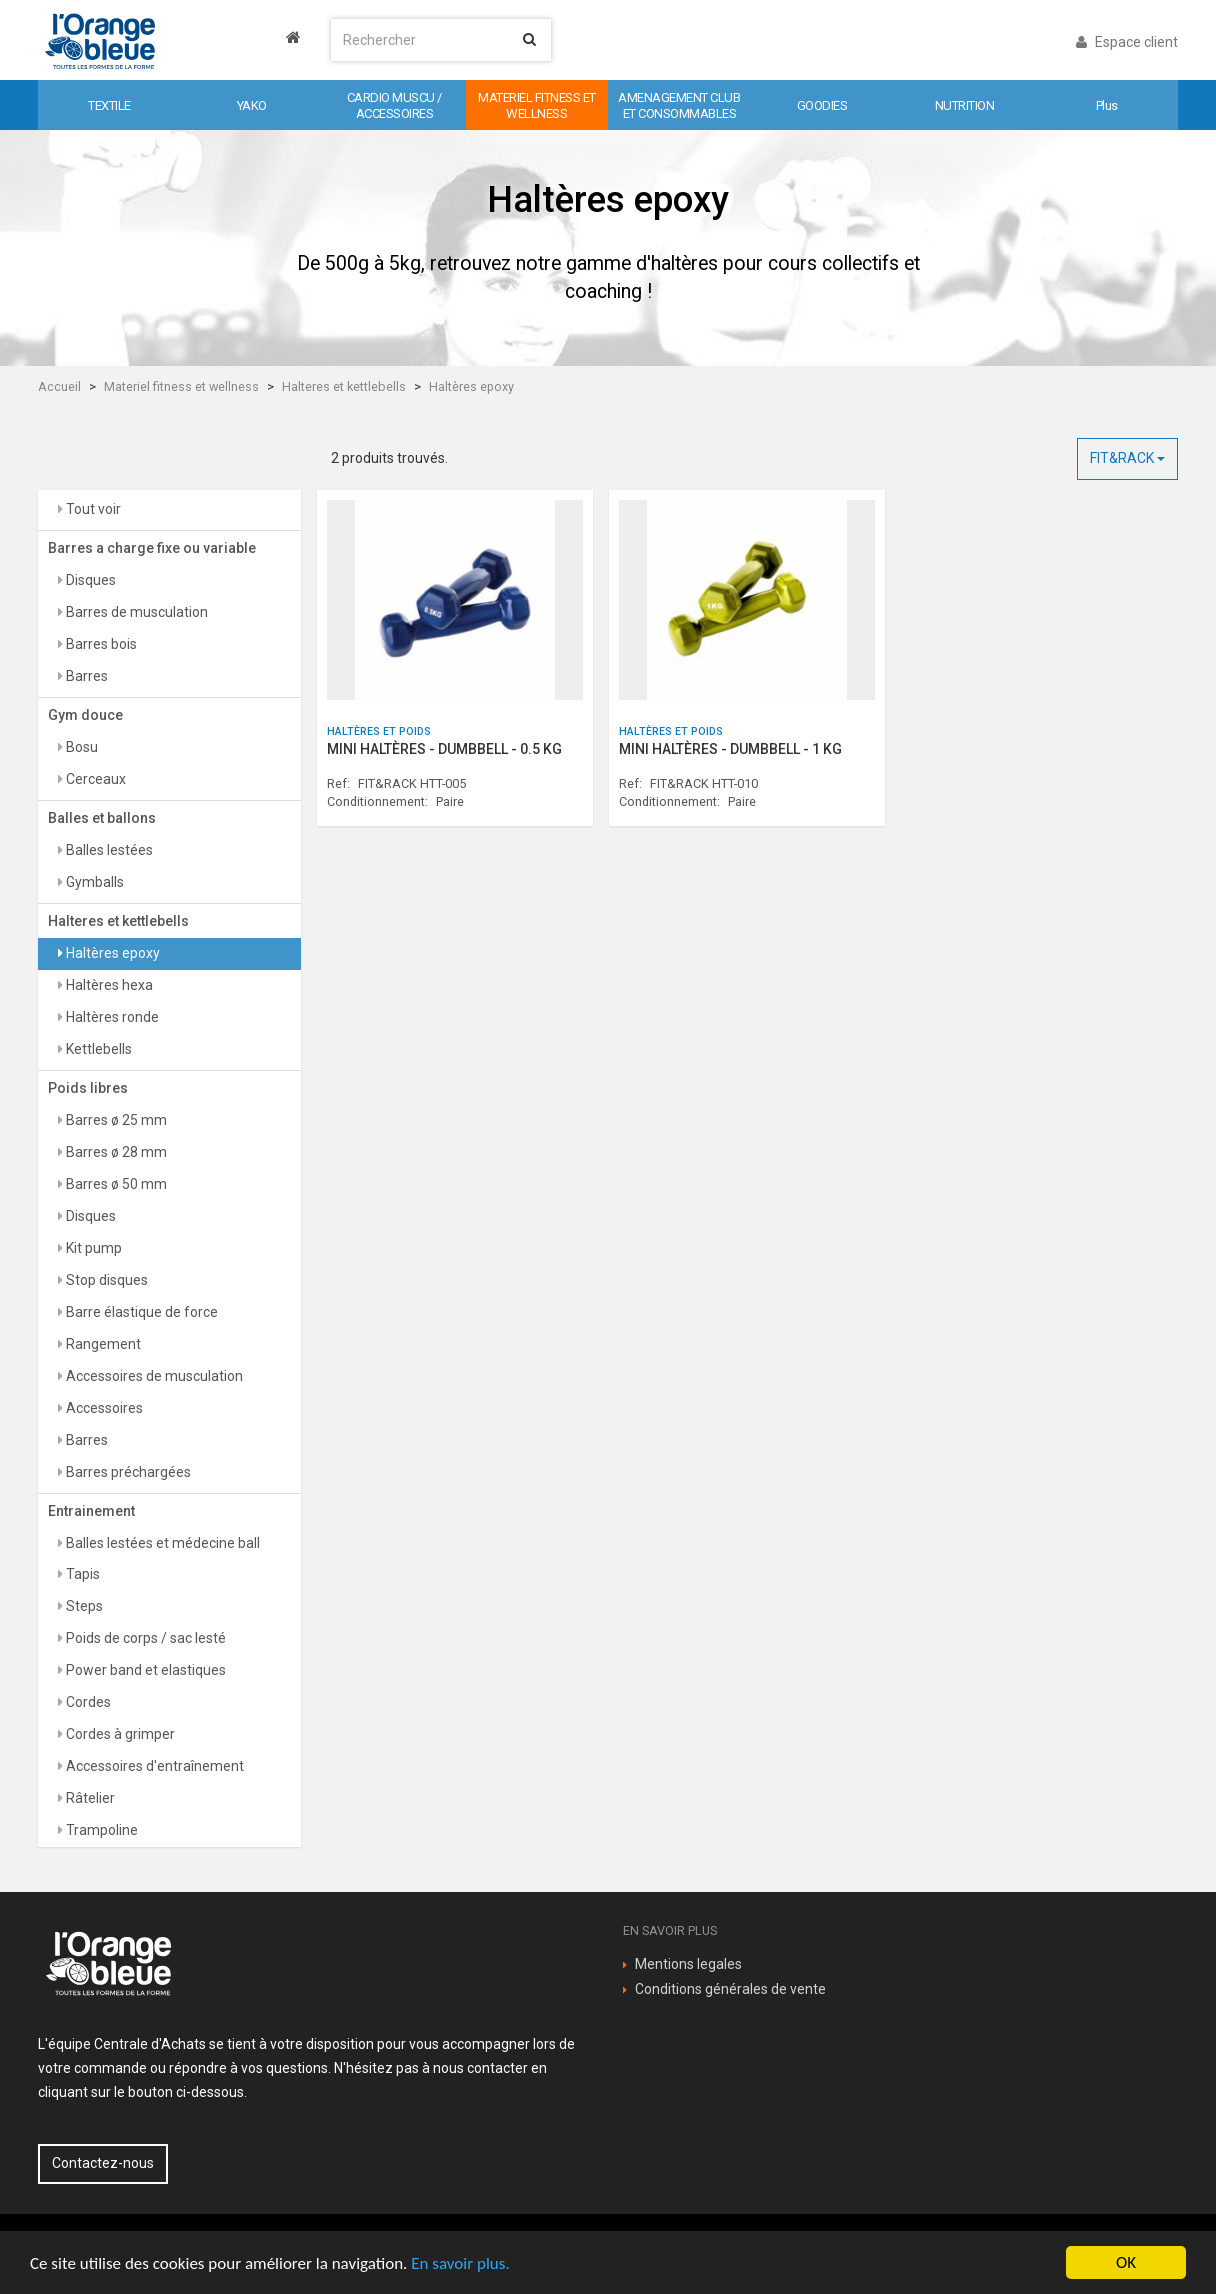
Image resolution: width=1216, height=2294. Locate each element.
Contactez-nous (103, 2163)
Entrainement (91, 1511)
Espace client (1127, 42)
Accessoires (103, 1408)
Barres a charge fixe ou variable (152, 548)
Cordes (87, 1702)
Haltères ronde (111, 1017)
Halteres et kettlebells (344, 386)
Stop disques (105, 1280)
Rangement (102, 1344)
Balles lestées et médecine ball (161, 1543)
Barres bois (100, 644)
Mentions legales (688, 1964)
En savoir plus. (460, 2263)
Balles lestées (108, 850)
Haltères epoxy (471, 386)
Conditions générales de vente (730, 1989)
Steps (83, 1606)
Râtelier (89, 1798)
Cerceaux (94, 779)
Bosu (80, 747)
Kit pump (92, 1248)
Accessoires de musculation (153, 1376)
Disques (89, 580)
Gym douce (85, 715)
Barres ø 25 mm (115, 1120)
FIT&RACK (1127, 458)
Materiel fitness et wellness (181, 386)
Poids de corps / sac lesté (144, 1638)
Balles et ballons (102, 818)
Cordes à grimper (119, 1734)
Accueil (59, 386)
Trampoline (100, 1830)
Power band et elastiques (144, 1670)
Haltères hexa (108, 985)
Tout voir (92, 509)
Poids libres (88, 1088)
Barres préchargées (127, 1472)
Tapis (81, 1574)
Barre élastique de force (140, 1312)
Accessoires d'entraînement (153, 1766)
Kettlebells (97, 1049)
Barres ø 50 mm (115, 1184)
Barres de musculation (135, 612)
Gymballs (93, 882)
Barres (85, 676)
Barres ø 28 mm (115, 1152)
